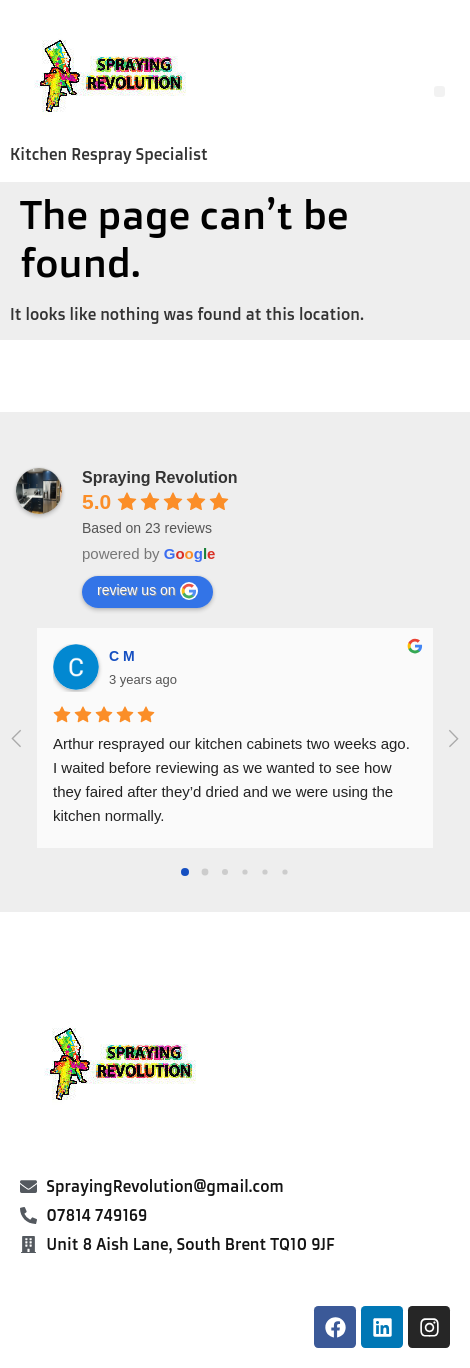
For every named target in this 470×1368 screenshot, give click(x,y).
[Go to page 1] (205, 872)
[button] (439, 91)
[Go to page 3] (244, 872)
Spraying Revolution (160, 477)
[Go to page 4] (264, 872)
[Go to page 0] (185, 872)
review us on (147, 591)
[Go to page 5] (284, 872)
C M (122, 656)
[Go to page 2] (225, 872)
